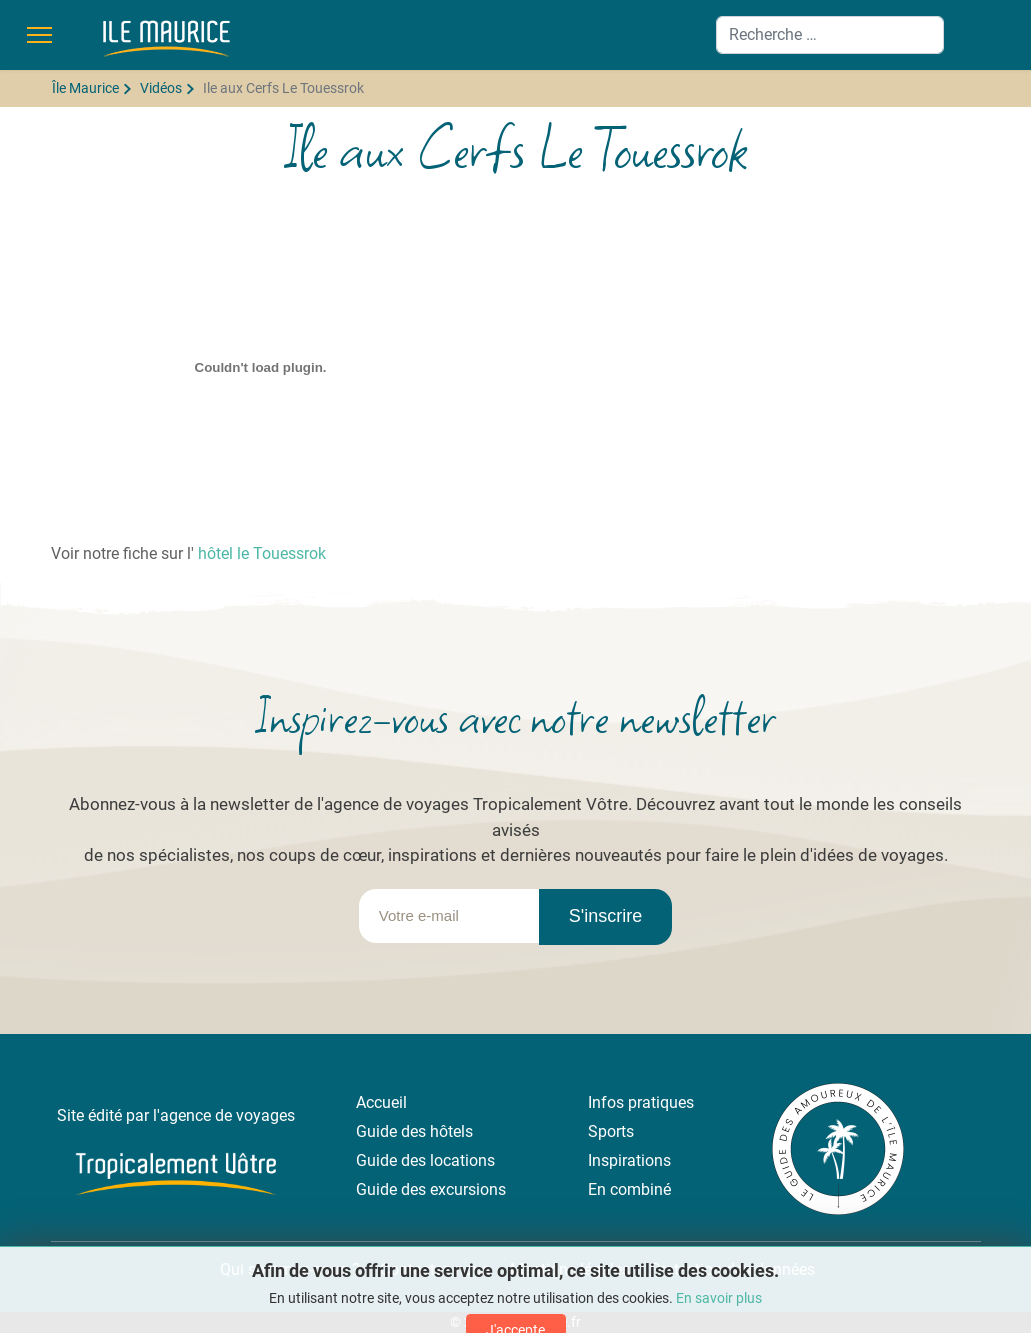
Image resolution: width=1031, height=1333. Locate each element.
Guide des (393, 1160)
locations (462, 1160)
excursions (468, 1189)
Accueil (381, 1102)
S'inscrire (605, 916)
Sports (611, 1131)
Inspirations (629, 1160)
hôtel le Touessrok (262, 553)
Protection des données (732, 1269)
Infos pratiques (641, 1102)
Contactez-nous (435, 1269)
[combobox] (830, 35)
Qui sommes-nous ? (288, 1269)
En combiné (629, 1189)
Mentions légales (570, 1269)
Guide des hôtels (414, 1131)
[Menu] (39, 35)
